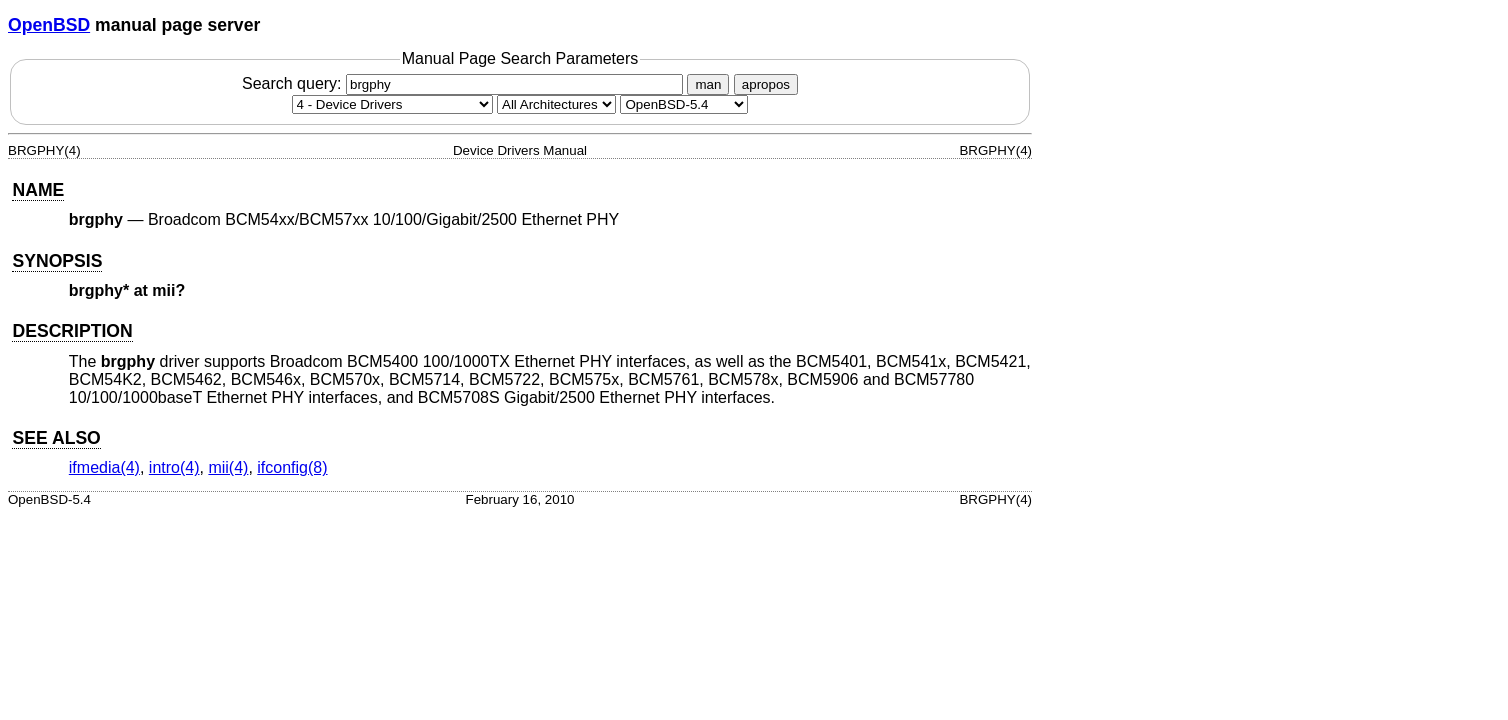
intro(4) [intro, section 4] (174, 467)
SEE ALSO (56, 438)
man (708, 84)
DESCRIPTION (72, 331)
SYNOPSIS (57, 261)
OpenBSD (49, 25)
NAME (38, 190)
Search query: (465, 83)
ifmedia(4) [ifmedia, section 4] (104, 467)
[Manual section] (392, 104)
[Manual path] (684, 104)
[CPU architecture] (556, 104)
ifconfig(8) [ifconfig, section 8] (292, 467)
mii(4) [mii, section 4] (228, 467)
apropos (766, 84)
